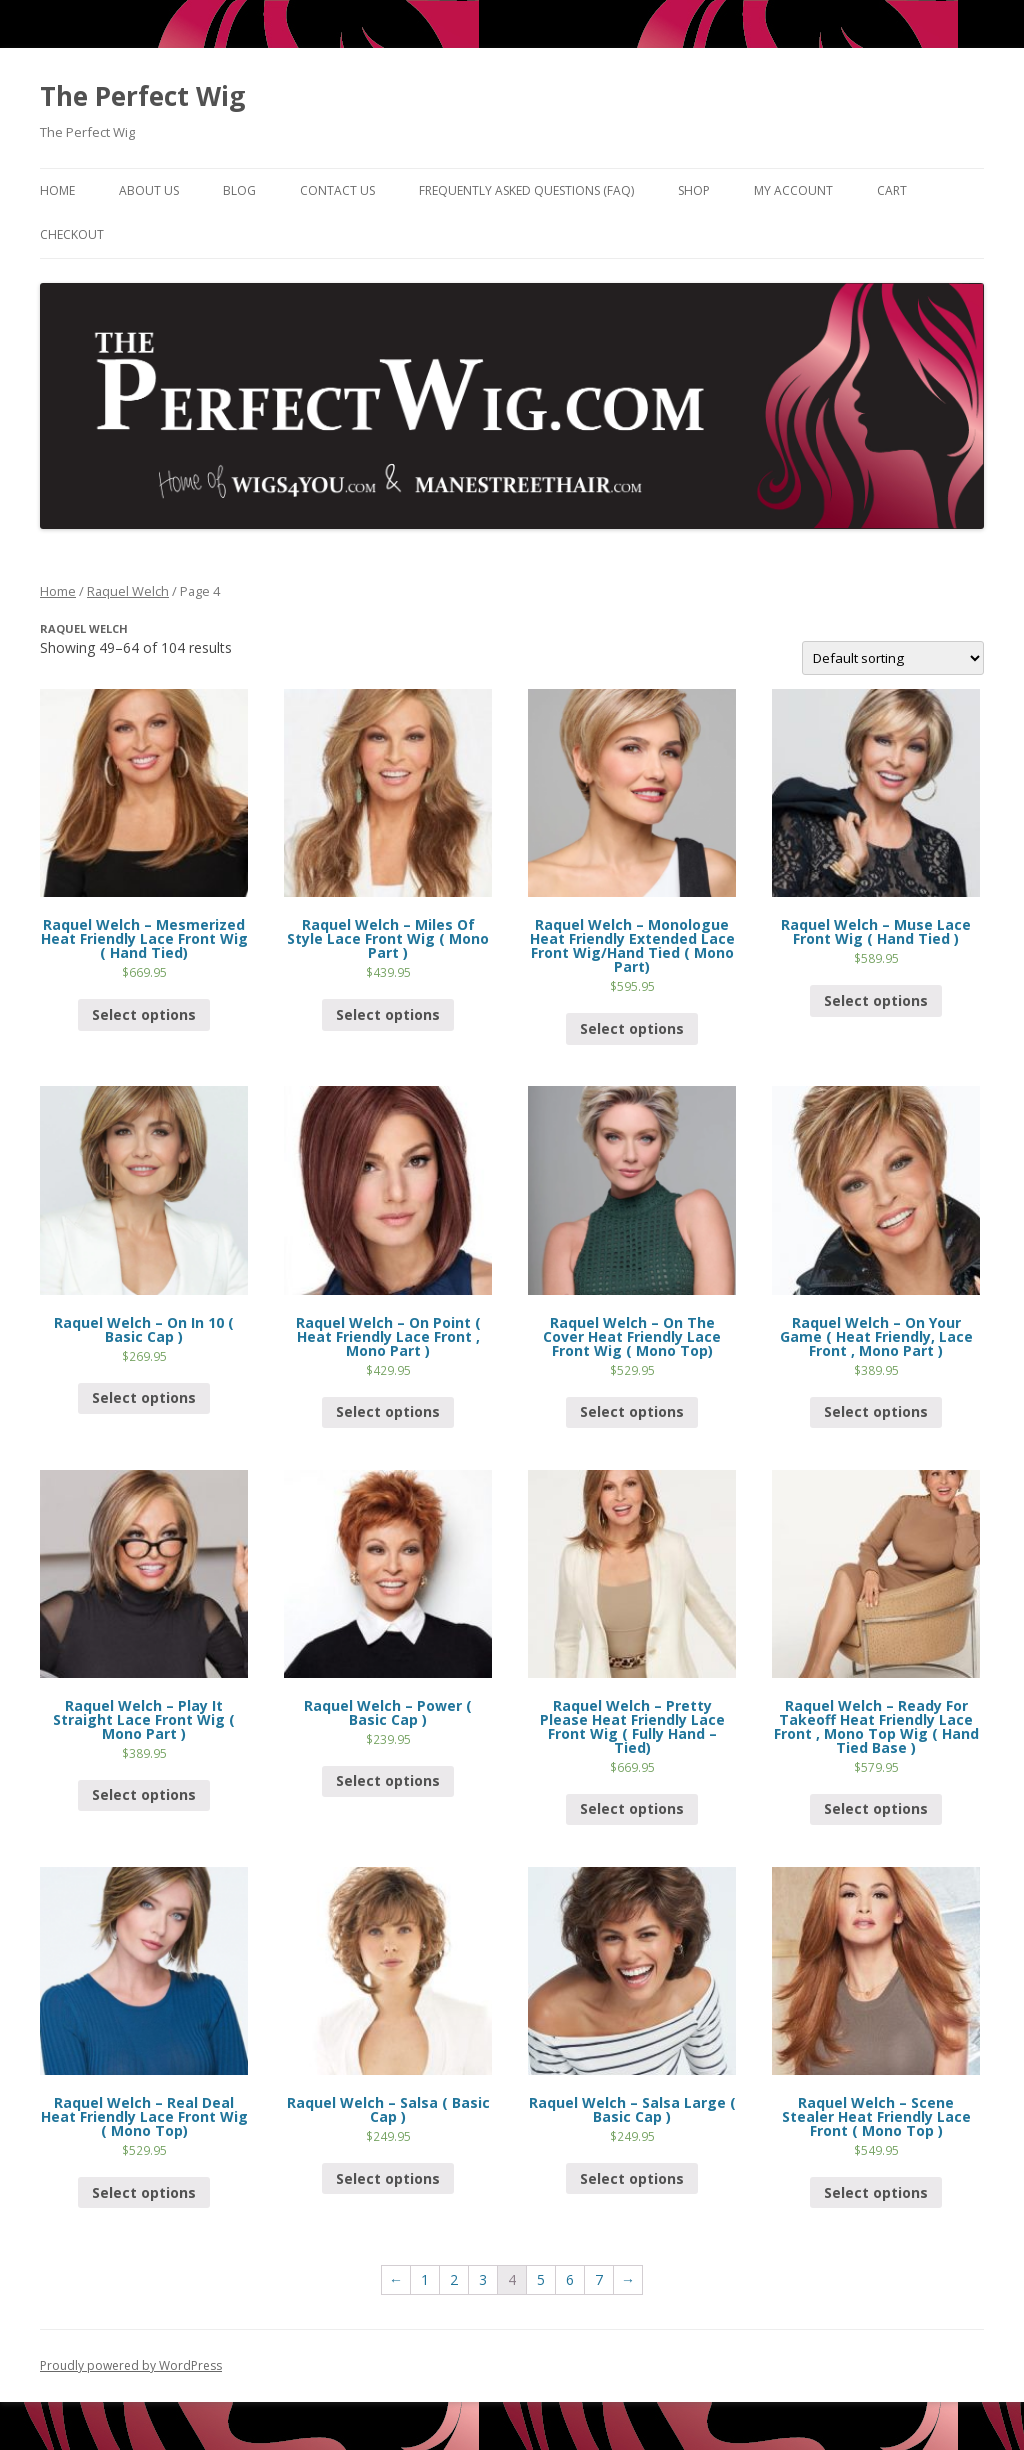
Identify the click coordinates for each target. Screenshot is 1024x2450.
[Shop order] (893, 658)
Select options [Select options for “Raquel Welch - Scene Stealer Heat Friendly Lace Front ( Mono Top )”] (876, 2192)
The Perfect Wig (142, 96)
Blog (239, 190)
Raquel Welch (128, 591)
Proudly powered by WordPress (131, 2365)
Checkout (72, 234)
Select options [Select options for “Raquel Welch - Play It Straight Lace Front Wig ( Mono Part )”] (144, 1794)
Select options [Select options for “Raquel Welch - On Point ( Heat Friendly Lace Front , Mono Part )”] (388, 1411)
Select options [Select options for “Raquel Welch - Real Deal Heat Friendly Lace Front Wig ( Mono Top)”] (144, 2192)
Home (57, 190)
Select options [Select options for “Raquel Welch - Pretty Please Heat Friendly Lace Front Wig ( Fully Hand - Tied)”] (632, 1808)
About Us (149, 190)
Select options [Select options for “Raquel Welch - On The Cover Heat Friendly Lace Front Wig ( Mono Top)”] (632, 1411)
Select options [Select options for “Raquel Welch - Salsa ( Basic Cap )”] (388, 2178)
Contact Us (337, 190)
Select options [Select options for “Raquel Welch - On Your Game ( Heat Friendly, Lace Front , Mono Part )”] (876, 1411)
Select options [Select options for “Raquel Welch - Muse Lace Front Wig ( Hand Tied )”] (876, 1000)
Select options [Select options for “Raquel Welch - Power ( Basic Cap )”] (388, 1780)
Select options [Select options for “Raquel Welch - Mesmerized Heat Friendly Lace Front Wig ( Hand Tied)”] (144, 1014)
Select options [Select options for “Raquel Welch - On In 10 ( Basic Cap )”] (144, 1397)
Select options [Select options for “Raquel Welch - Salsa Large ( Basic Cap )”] (632, 2178)
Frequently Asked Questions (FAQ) (526, 190)
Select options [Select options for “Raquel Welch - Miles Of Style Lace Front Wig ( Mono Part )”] (388, 1014)
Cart (892, 190)
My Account (793, 190)
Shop (694, 190)
